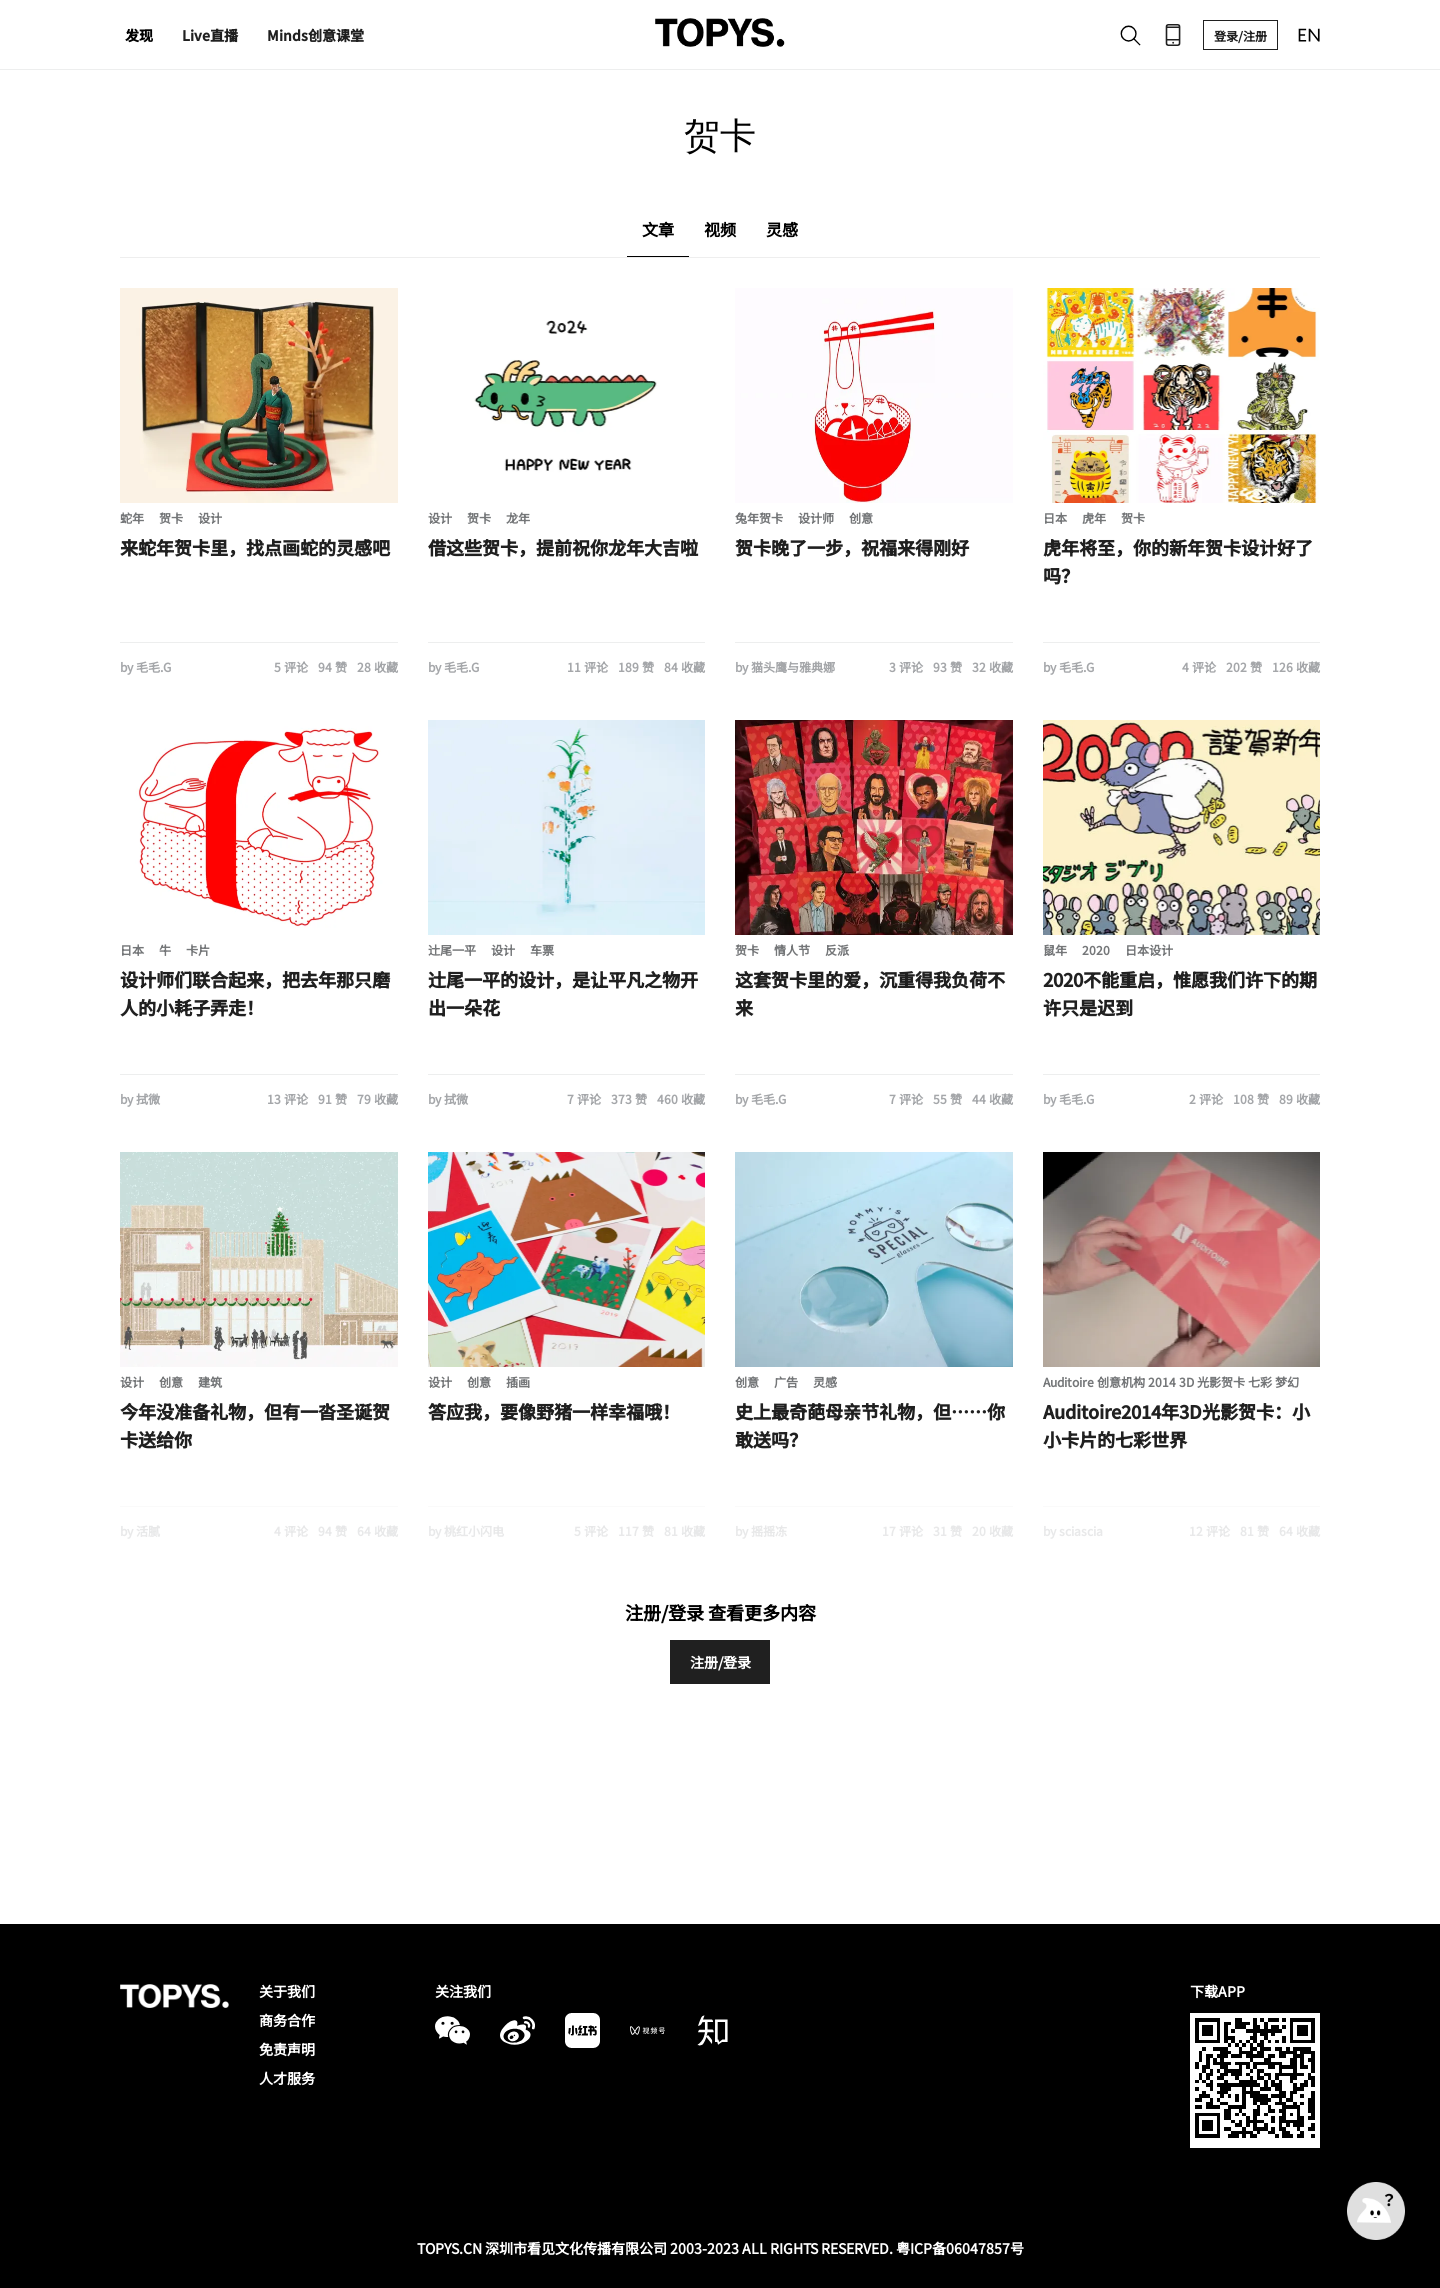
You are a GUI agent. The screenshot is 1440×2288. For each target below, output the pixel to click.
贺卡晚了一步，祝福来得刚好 (852, 547)
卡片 (198, 949)
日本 (1055, 517)
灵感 (825, 1381)
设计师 (816, 517)
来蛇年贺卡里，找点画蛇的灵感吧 (255, 547)
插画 (518, 1381)
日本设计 (1149, 949)
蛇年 (132, 517)
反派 (837, 949)
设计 (210, 517)
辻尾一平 (452, 949)
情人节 (792, 949)
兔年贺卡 (759, 517)
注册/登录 (720, 1662)
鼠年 (1055, 949)
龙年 (518, 517)
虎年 (1094, 517)
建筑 (210, 1381)
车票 (542, 949)
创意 (861, 517)
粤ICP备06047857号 (960, 2248)
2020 (1096, 949)
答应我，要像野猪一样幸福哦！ (554, 1411)
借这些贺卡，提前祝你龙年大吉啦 (563, 547)
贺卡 (171, 517)
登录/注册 (1240, 35)
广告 (786, 1381)
